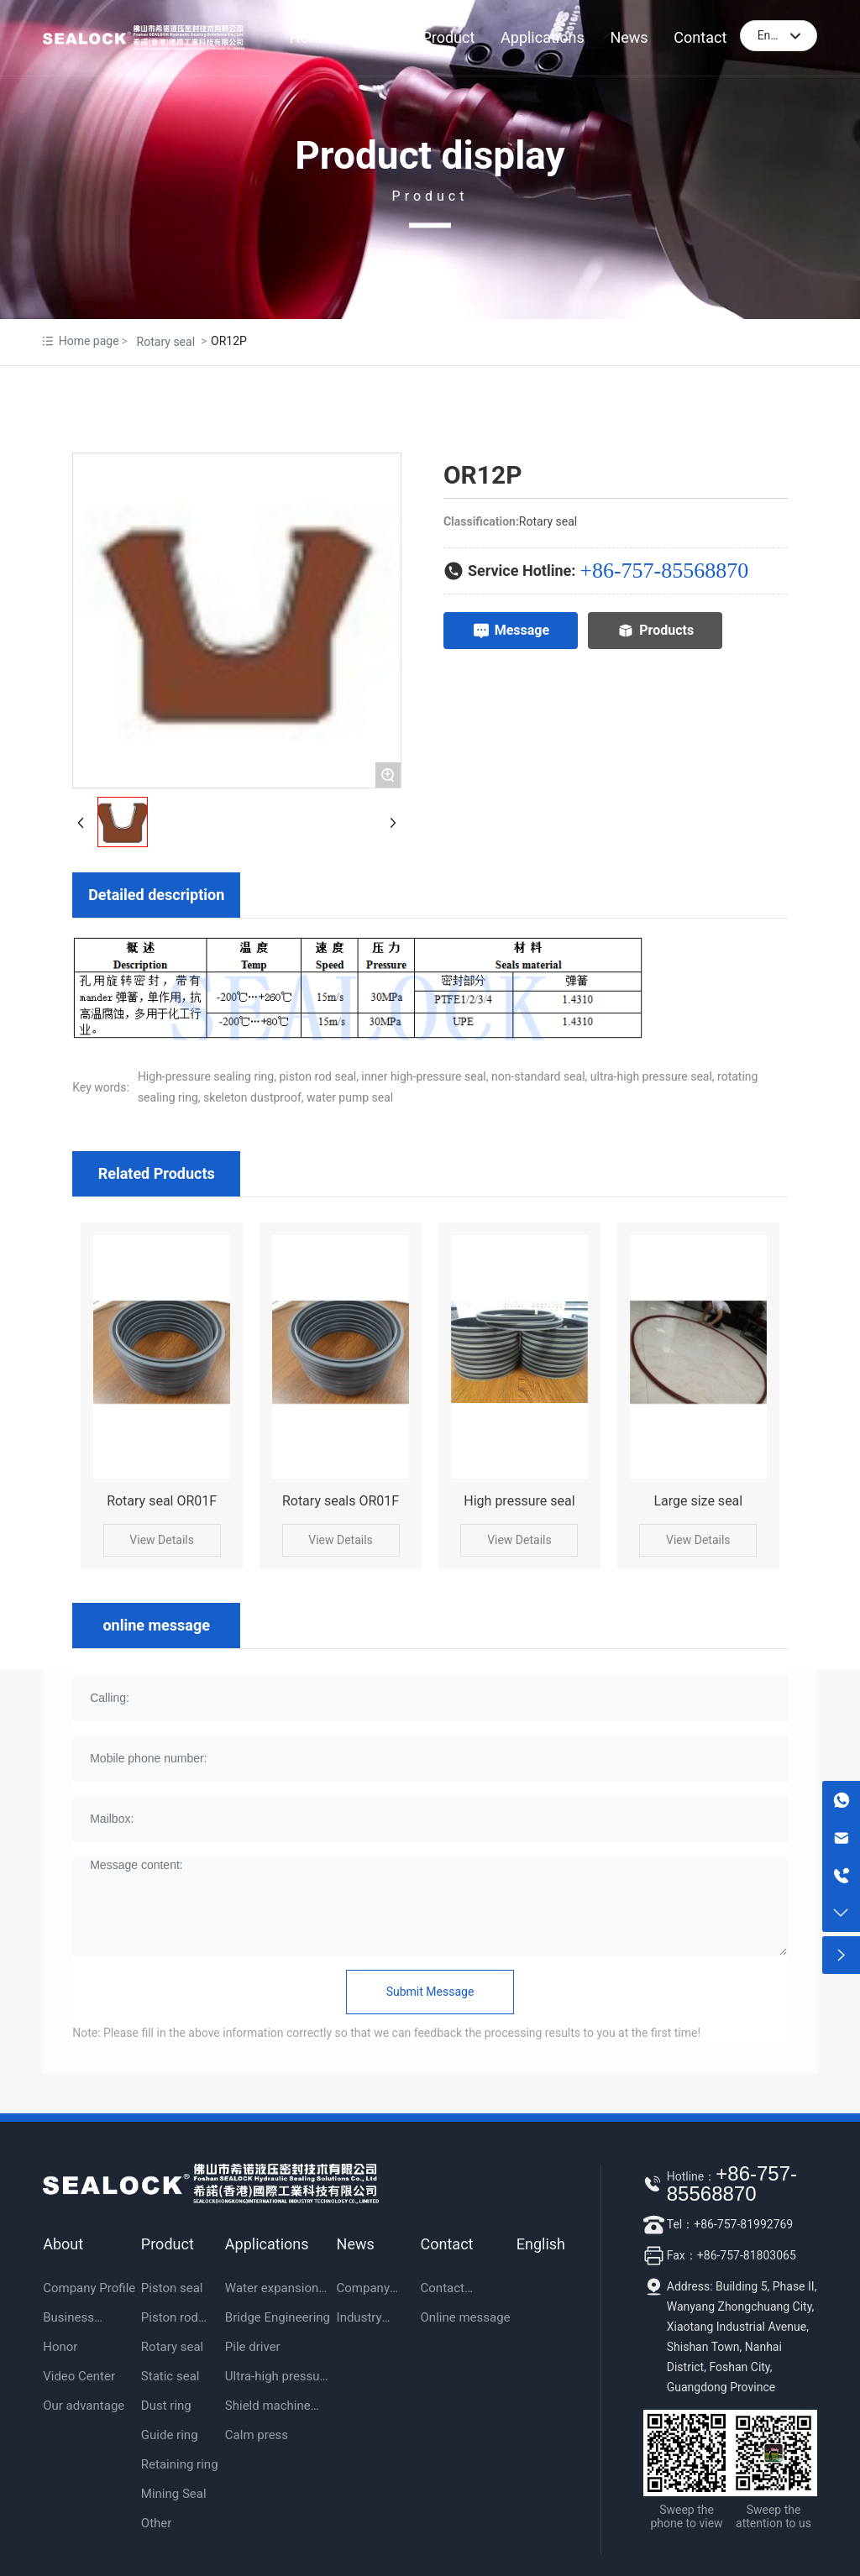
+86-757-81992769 (743, 2224)
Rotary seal (166, 341)
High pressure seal (519, 1501)
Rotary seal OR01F (162, 1501)
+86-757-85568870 (663, 570)
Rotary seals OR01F (340, 1501)
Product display (430, 155)
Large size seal (697, 1501)
